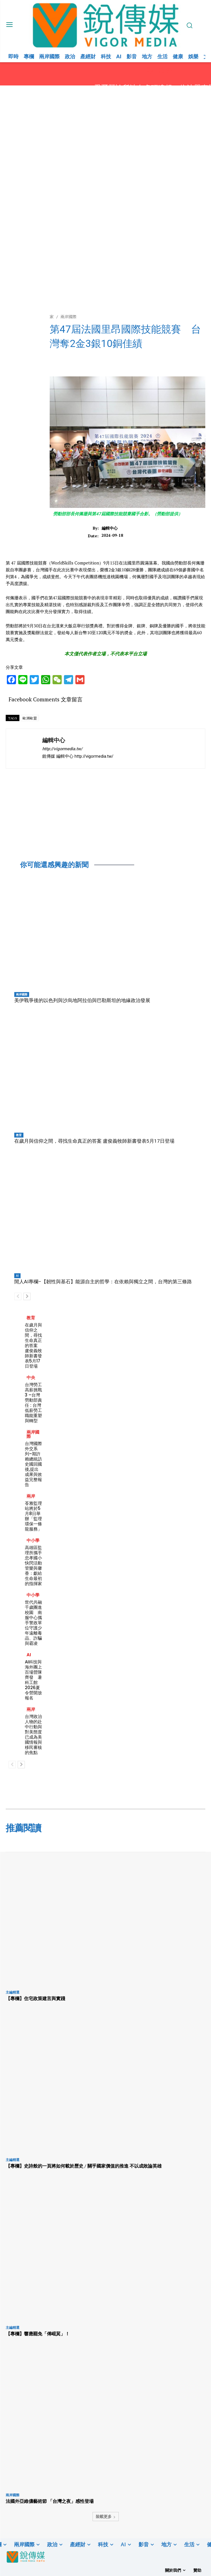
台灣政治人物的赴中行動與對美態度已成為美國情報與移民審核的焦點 (33, 1734)
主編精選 (12, 1992)
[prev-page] (17, 1296)
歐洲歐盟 (30, 718)
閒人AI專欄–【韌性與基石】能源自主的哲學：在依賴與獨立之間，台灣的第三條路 (103, 1281)
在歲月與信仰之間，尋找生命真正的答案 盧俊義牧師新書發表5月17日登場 (94, 1141)
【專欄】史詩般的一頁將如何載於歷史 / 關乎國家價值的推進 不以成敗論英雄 (84, 2166)
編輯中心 (110, 528)
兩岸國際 (21, 994)
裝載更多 (106, 2516)
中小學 (33, 1540)
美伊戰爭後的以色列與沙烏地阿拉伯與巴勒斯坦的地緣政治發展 (82, 1000)
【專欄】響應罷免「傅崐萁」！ (38, 2333)
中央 (31, 1377)
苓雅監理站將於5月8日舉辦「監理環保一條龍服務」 (33, 1516)
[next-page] (27, 1296)
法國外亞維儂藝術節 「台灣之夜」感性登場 (50, 2501)
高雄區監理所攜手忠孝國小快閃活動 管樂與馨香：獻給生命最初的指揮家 (35, 1566)
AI (17, 1276)
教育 (19, 1135)
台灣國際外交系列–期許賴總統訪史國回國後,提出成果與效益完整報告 (33, 1464)
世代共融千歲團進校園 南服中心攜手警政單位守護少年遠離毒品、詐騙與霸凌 (33, 1622)
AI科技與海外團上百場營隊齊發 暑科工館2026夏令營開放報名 (33, 1680)
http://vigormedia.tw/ (62, 748)
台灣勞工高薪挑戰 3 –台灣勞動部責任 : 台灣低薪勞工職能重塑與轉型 (33, 1403)
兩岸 (31, 1496)
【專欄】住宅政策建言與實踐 (35, 1998)
